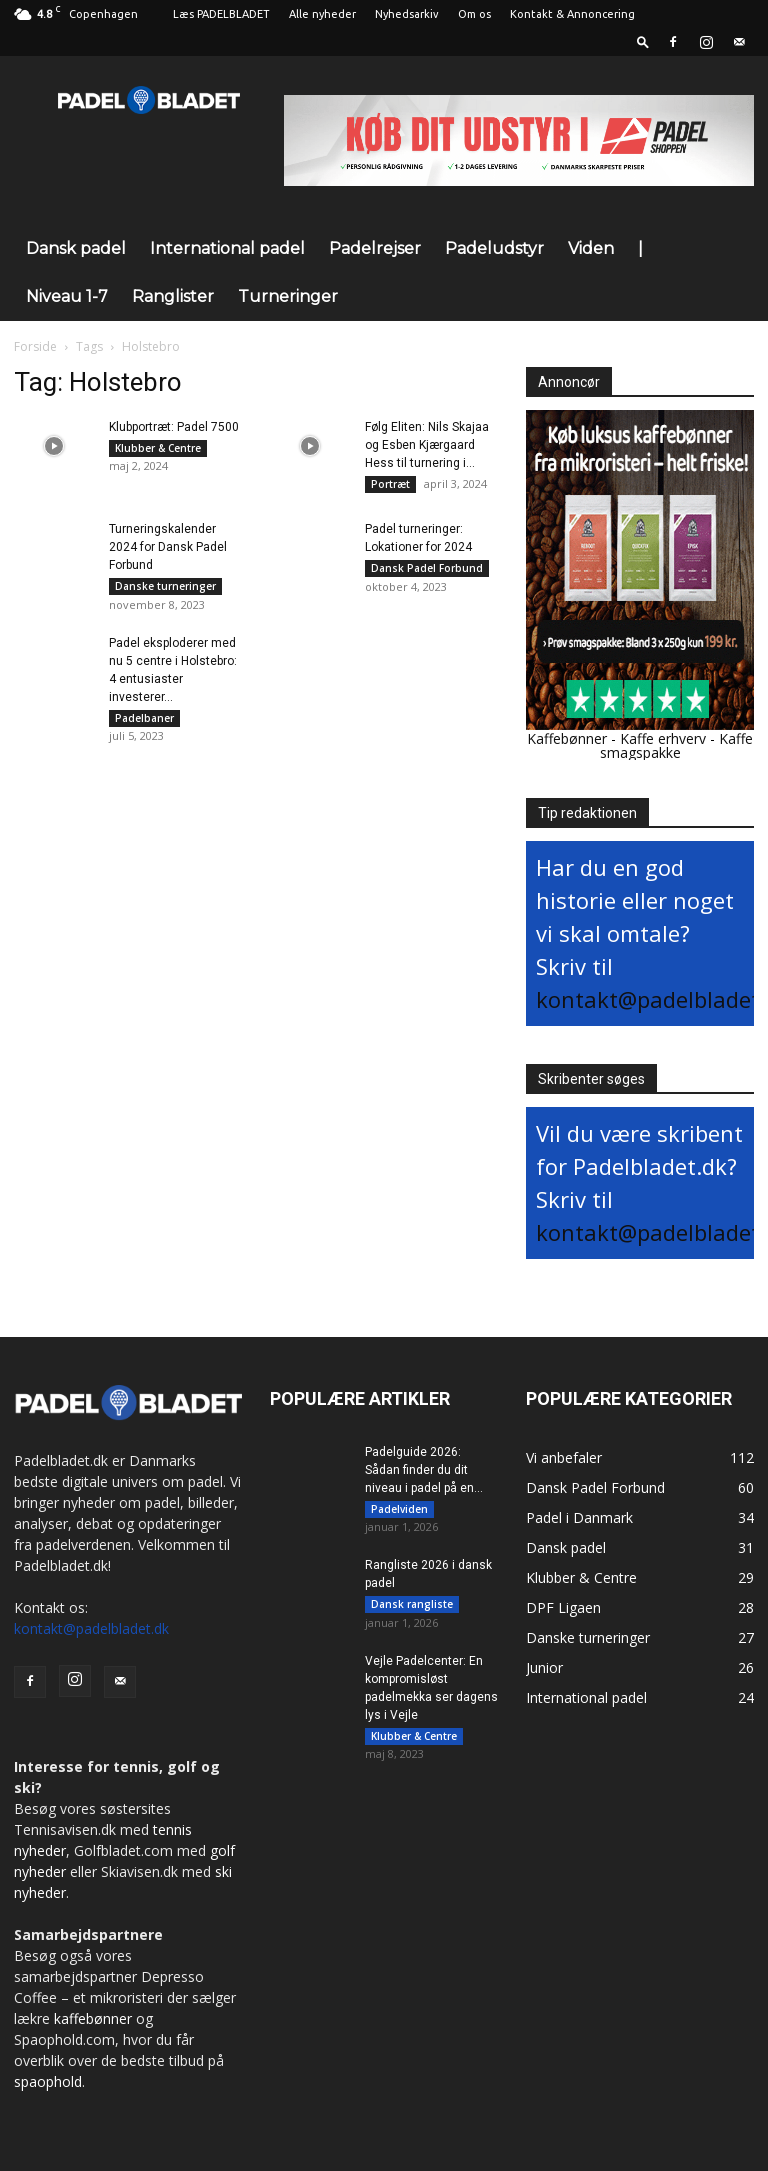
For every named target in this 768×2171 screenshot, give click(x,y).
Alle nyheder (322, 14)
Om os (474, 14)
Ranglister (173, 296)
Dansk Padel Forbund (427, 572)
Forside (35, 346)
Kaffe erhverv (663, 738)
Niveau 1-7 (67, 296)
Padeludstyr (494, 248)
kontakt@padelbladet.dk (91, 1628)
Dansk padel (76, 248)
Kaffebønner (567, 738)
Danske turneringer (165, 590)
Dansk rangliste (412, 1608)
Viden (591, 248)
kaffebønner (93, 2018)
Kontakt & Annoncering (572, 14)
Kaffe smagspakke (677, 745)
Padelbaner (144, 725)
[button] (643, 41)
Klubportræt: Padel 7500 (174, 427)
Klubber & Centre (158, 448)
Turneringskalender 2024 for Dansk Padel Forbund (168, 551)
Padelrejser (375, 248)
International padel (227, 248)
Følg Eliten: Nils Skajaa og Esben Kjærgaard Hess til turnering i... (427, 445)
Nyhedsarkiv (407, 14)
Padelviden (399, 1509)
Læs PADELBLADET (221, 14)
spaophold (48, 2081)
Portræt (390, 484)
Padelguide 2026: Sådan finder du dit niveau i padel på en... (424, 1470)
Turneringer (288, 296)
